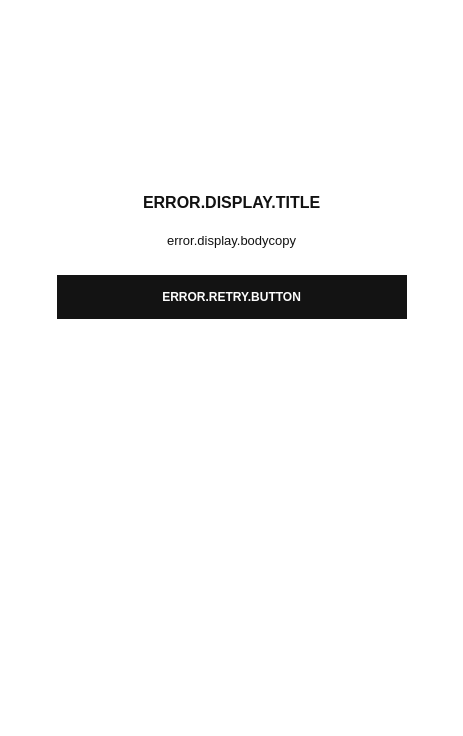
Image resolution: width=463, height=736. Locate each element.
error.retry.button (231, 297)
